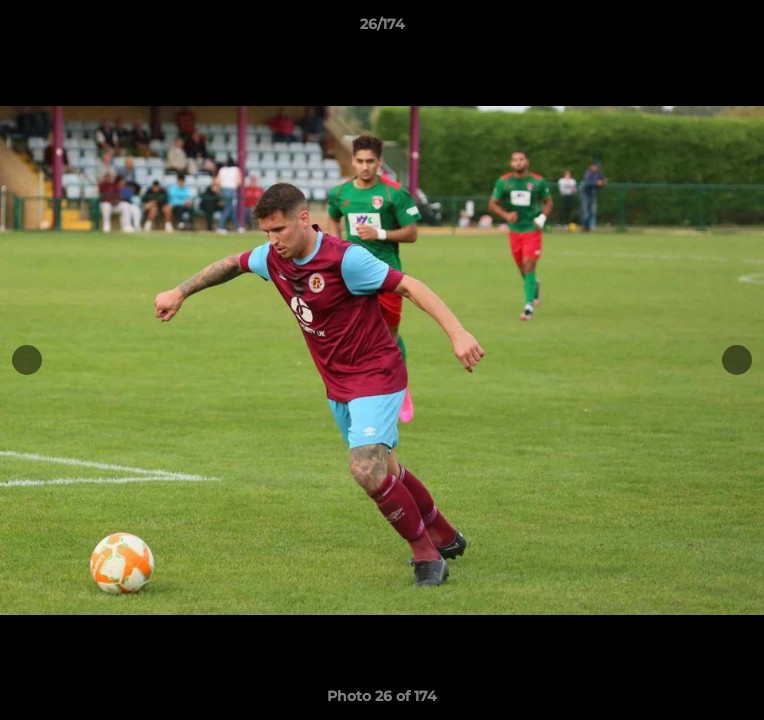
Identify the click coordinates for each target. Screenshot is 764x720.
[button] (740, 29)
